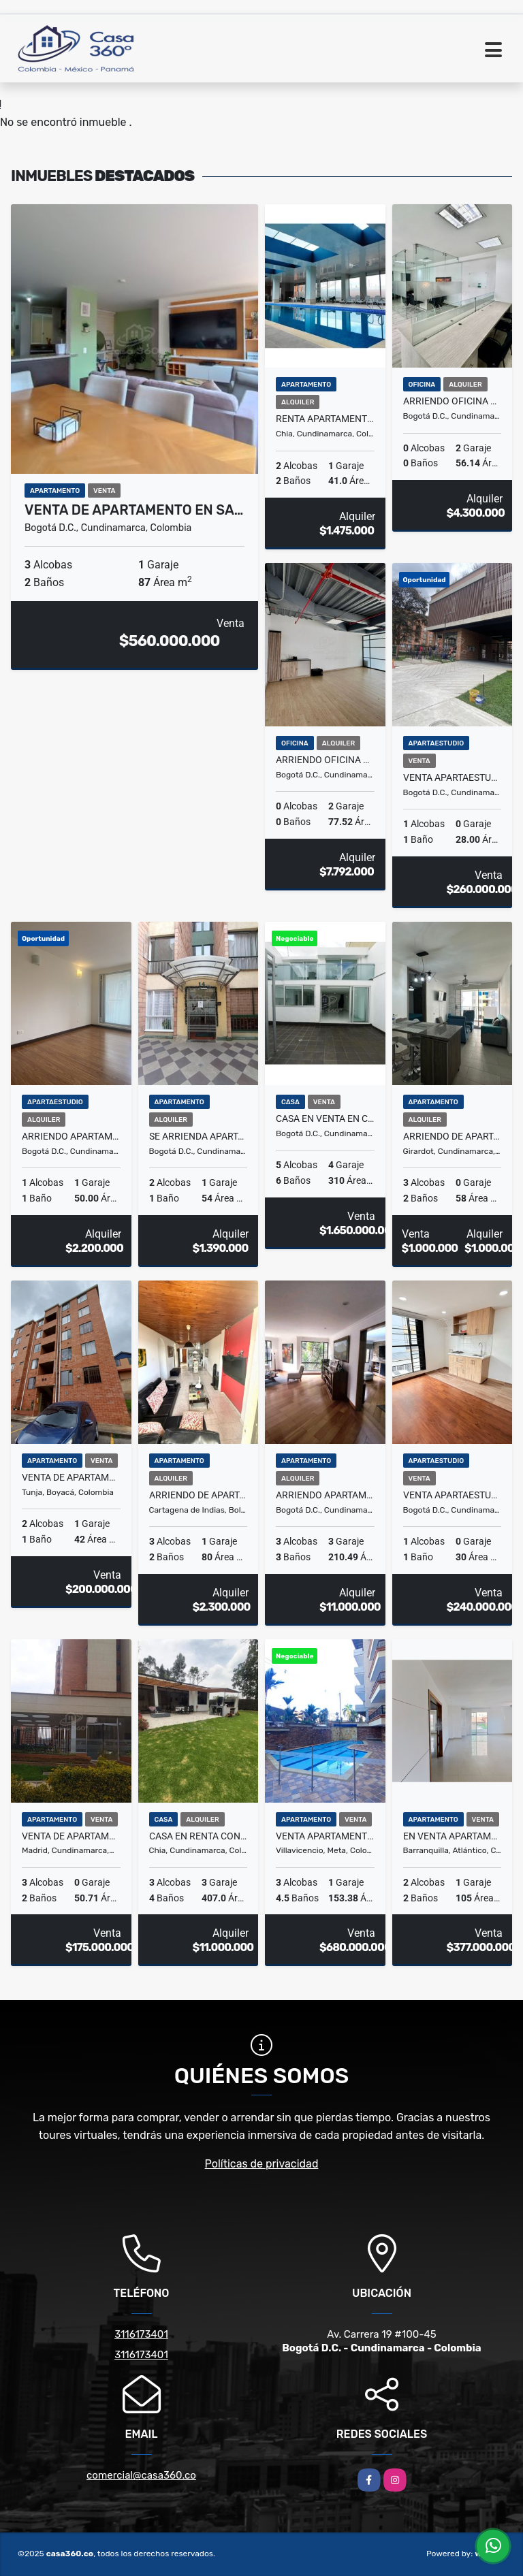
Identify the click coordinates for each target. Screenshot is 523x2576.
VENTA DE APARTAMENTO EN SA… (134, 510)
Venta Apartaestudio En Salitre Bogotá (452, 777)
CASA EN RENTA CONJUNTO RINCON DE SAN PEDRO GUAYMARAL (198, 1836)
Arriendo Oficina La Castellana (452, 401)
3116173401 (141, 2334)
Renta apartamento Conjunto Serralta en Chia (325, 418)
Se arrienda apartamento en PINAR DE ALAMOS (198, 1136)
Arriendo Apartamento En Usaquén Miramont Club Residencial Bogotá (71, 1136)
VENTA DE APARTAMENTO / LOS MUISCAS (71, 1477)
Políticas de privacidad (262, 2163)
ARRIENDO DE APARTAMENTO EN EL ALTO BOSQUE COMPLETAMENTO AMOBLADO (198, 1495)
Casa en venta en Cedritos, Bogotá (325, 1118)
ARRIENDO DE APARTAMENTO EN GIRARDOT (452, 1136)
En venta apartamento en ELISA (452, 1836)
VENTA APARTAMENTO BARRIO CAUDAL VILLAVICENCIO (325, 1836)
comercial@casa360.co (141, 2475)
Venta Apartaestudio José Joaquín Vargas (452, 1495)
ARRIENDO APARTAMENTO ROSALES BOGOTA (325, 1495)
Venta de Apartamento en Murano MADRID (71, 1836)
